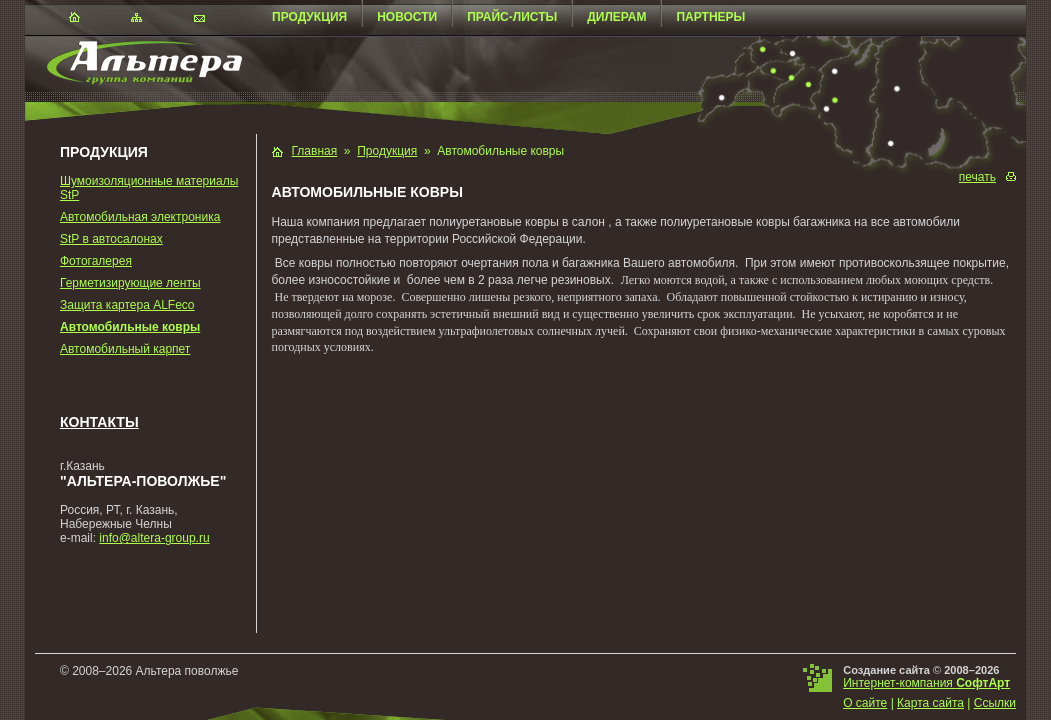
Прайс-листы (512, 17)
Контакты (99, 422)
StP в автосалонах (111, 239)
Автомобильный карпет (125, 349)
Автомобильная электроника (140, 217)
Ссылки (995, 703)
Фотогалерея (96, 261)
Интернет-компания (926, 683)
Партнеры (710, 17)
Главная (315, 151)
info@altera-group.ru (154, 538)
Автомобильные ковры (130, 327)
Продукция (309, 17)
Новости (407, 17)
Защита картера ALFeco (127, 305)
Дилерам (616, 17)
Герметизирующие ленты (130, 283)
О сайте (865, 703)
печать (977, 177)
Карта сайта (930, 703)
